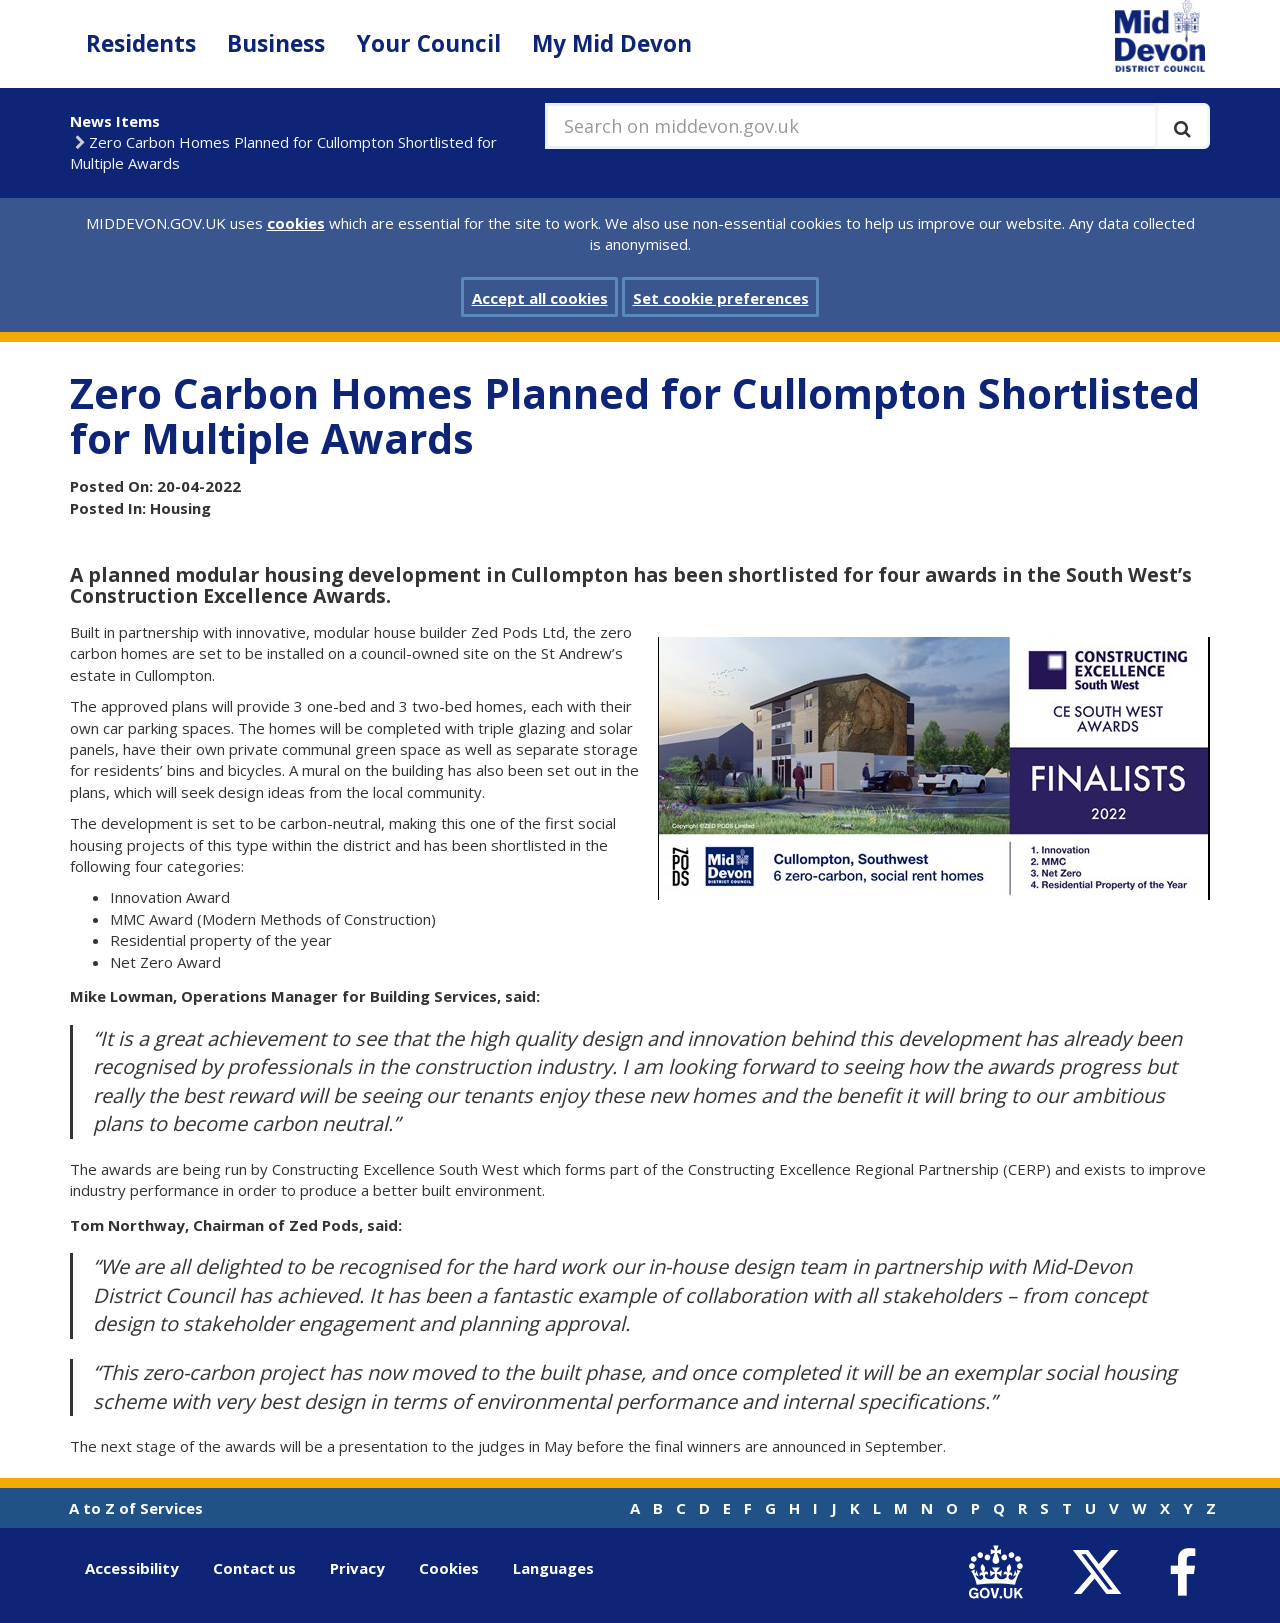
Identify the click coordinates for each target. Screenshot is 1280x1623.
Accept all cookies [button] (540, 298)
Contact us (254, 1568)
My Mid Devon (612, 43)
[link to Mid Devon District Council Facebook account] (1182, 1573)
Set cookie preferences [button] (721, 298)
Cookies (449, 1568)
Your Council (429, 43)
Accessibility (132, 1568)
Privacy (357, 1568)
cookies (296, 223)
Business (276, 43)
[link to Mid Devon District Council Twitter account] (1101, 1572)
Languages (553, 1568)
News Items (115, 121)
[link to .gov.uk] (1000, 1572)
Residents (141, 43)
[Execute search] (1182, 126)
